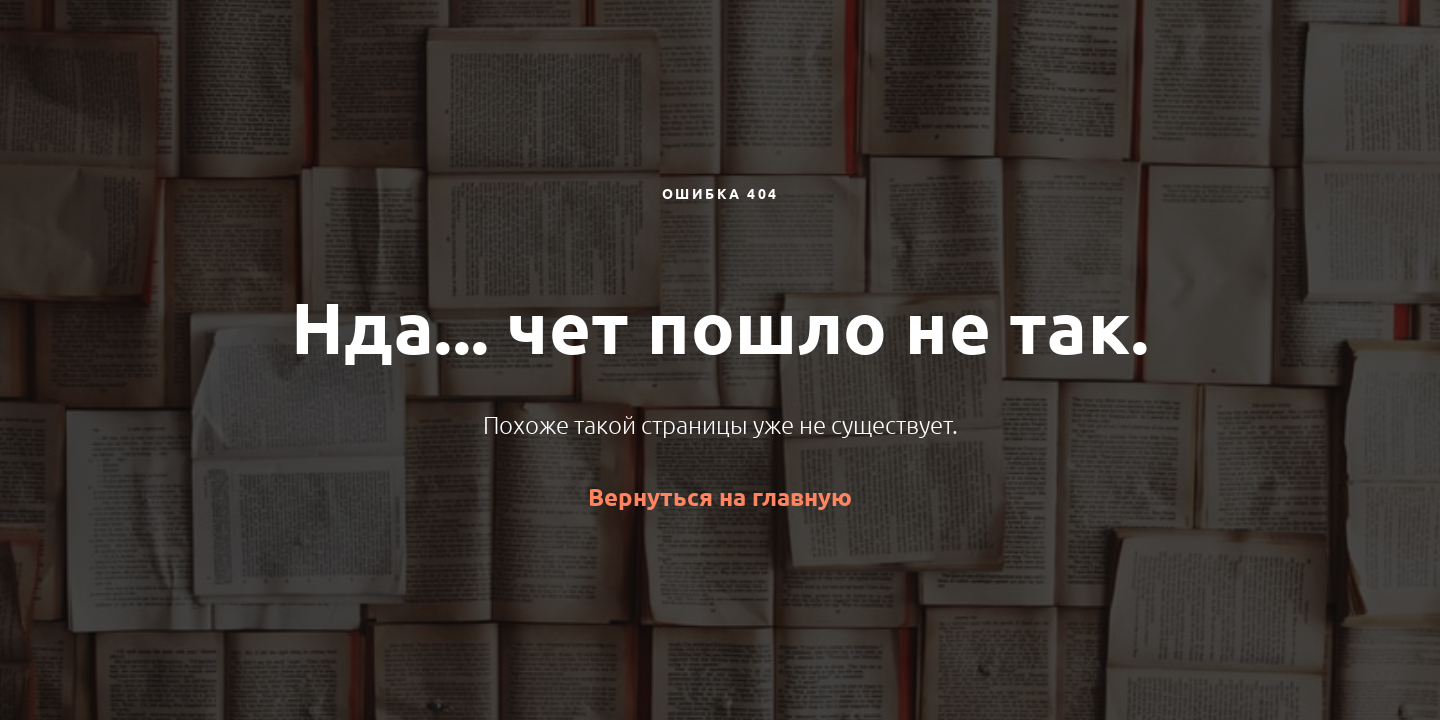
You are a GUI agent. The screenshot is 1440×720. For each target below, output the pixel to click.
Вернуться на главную (720, 497)
